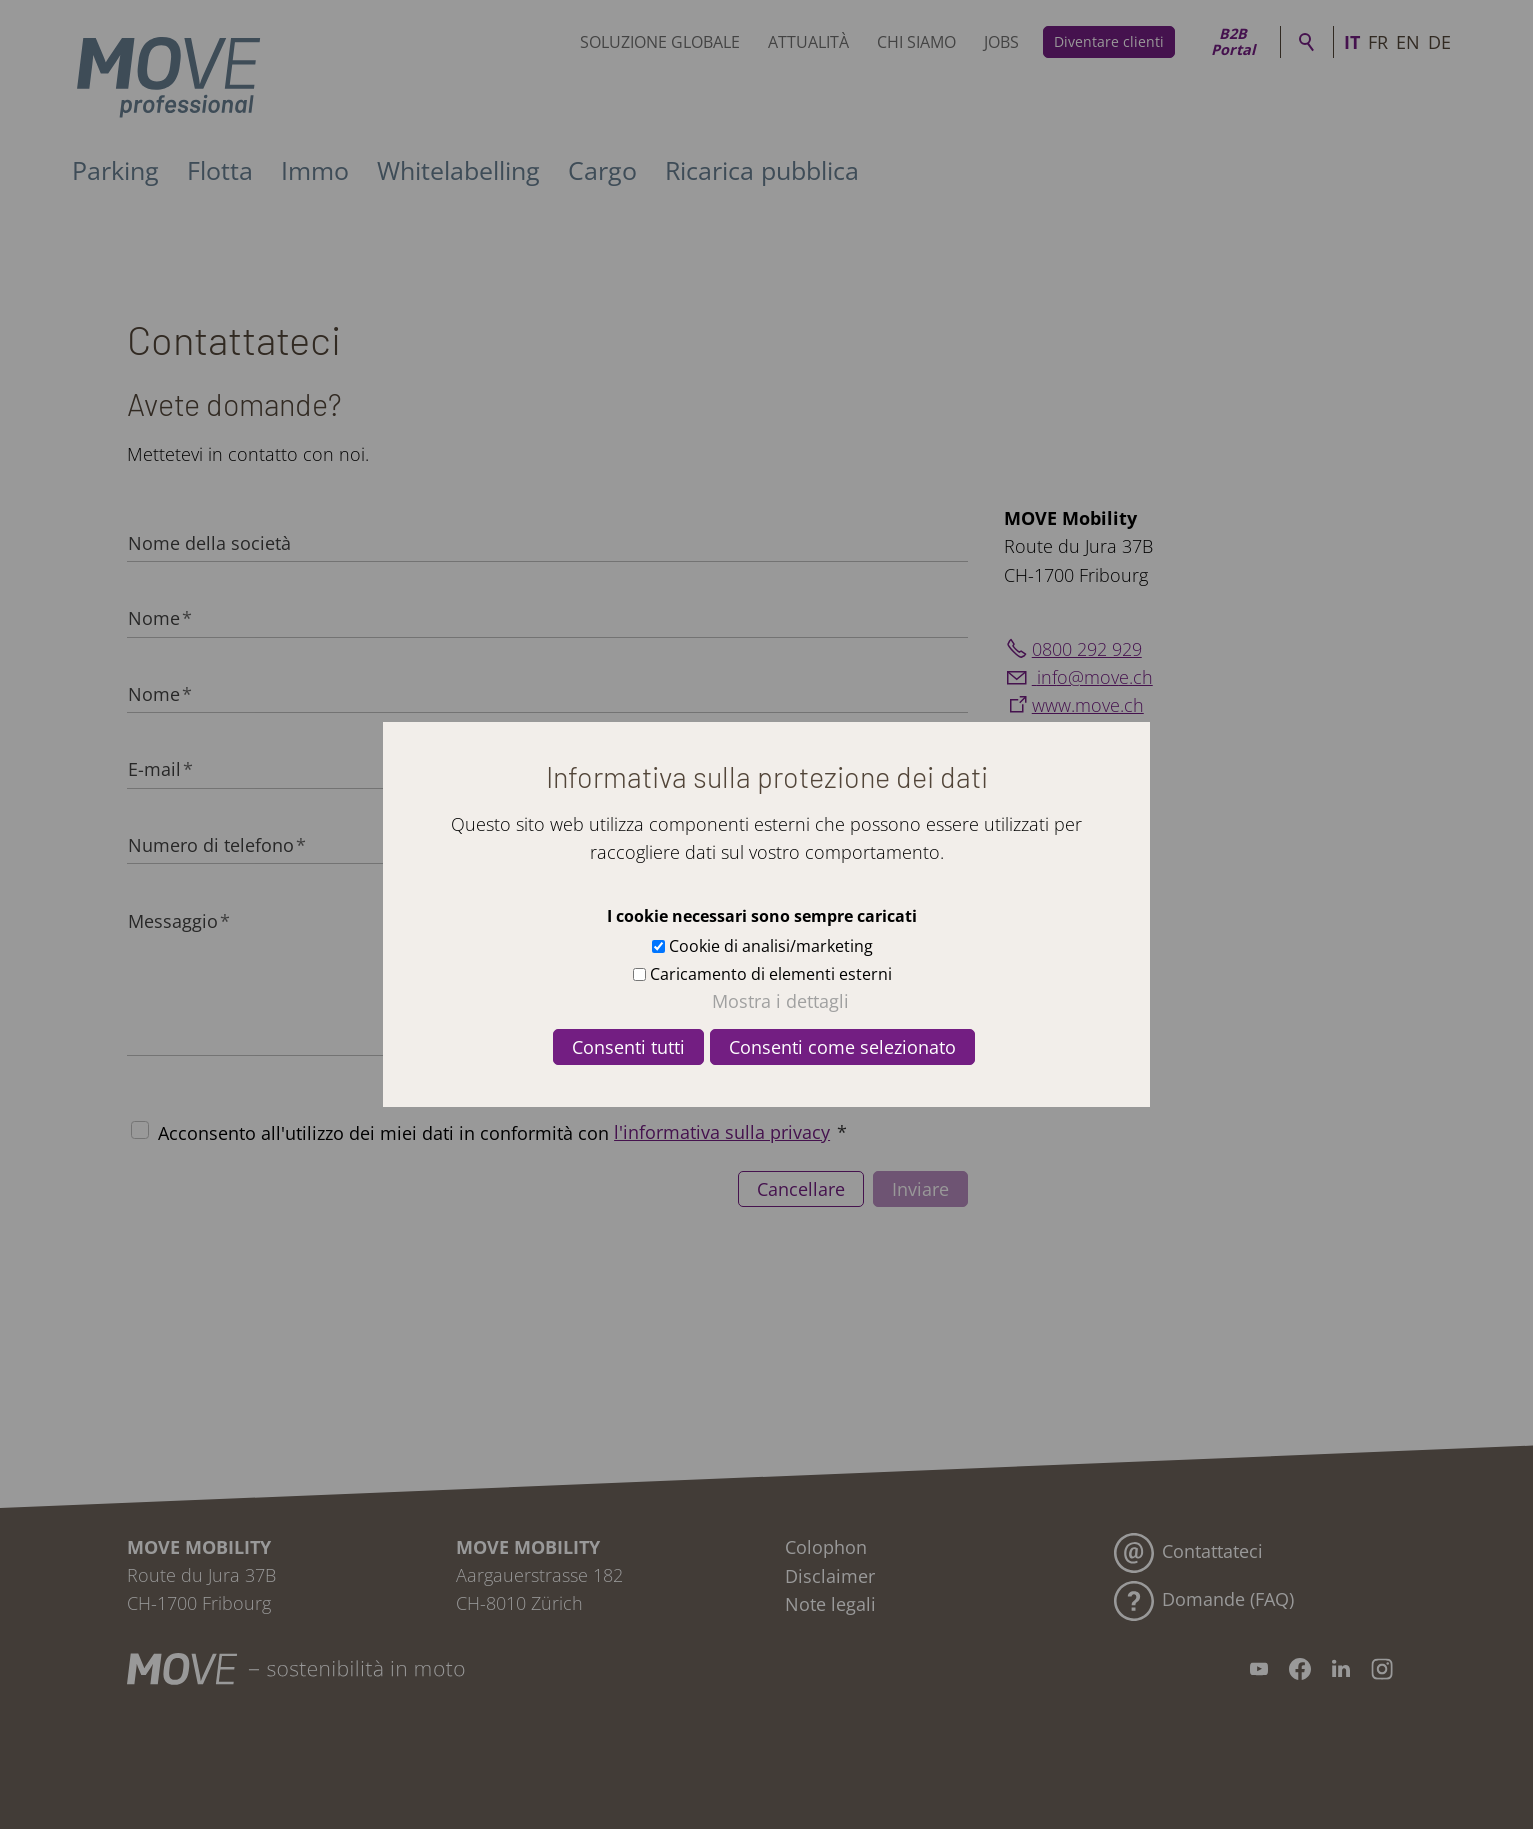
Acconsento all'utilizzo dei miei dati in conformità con (502, 1132)
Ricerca (1307, 42)
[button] (1259, 1669)
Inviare (920, 1189)
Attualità (808, 42)
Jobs (1001, 42)
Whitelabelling (458, 170)
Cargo (602, 170)
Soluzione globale (660, 42)
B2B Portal (1233, 42)
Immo (315, 170)
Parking (115, 170)
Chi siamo (916, 42)
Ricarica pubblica (762, 170)
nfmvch (1092, 677)
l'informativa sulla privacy (722, 1132)
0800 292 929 (1087, 649)
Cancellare (801, 1189)
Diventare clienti (1109, 41)
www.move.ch (1088, 705)
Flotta (220, 170)
